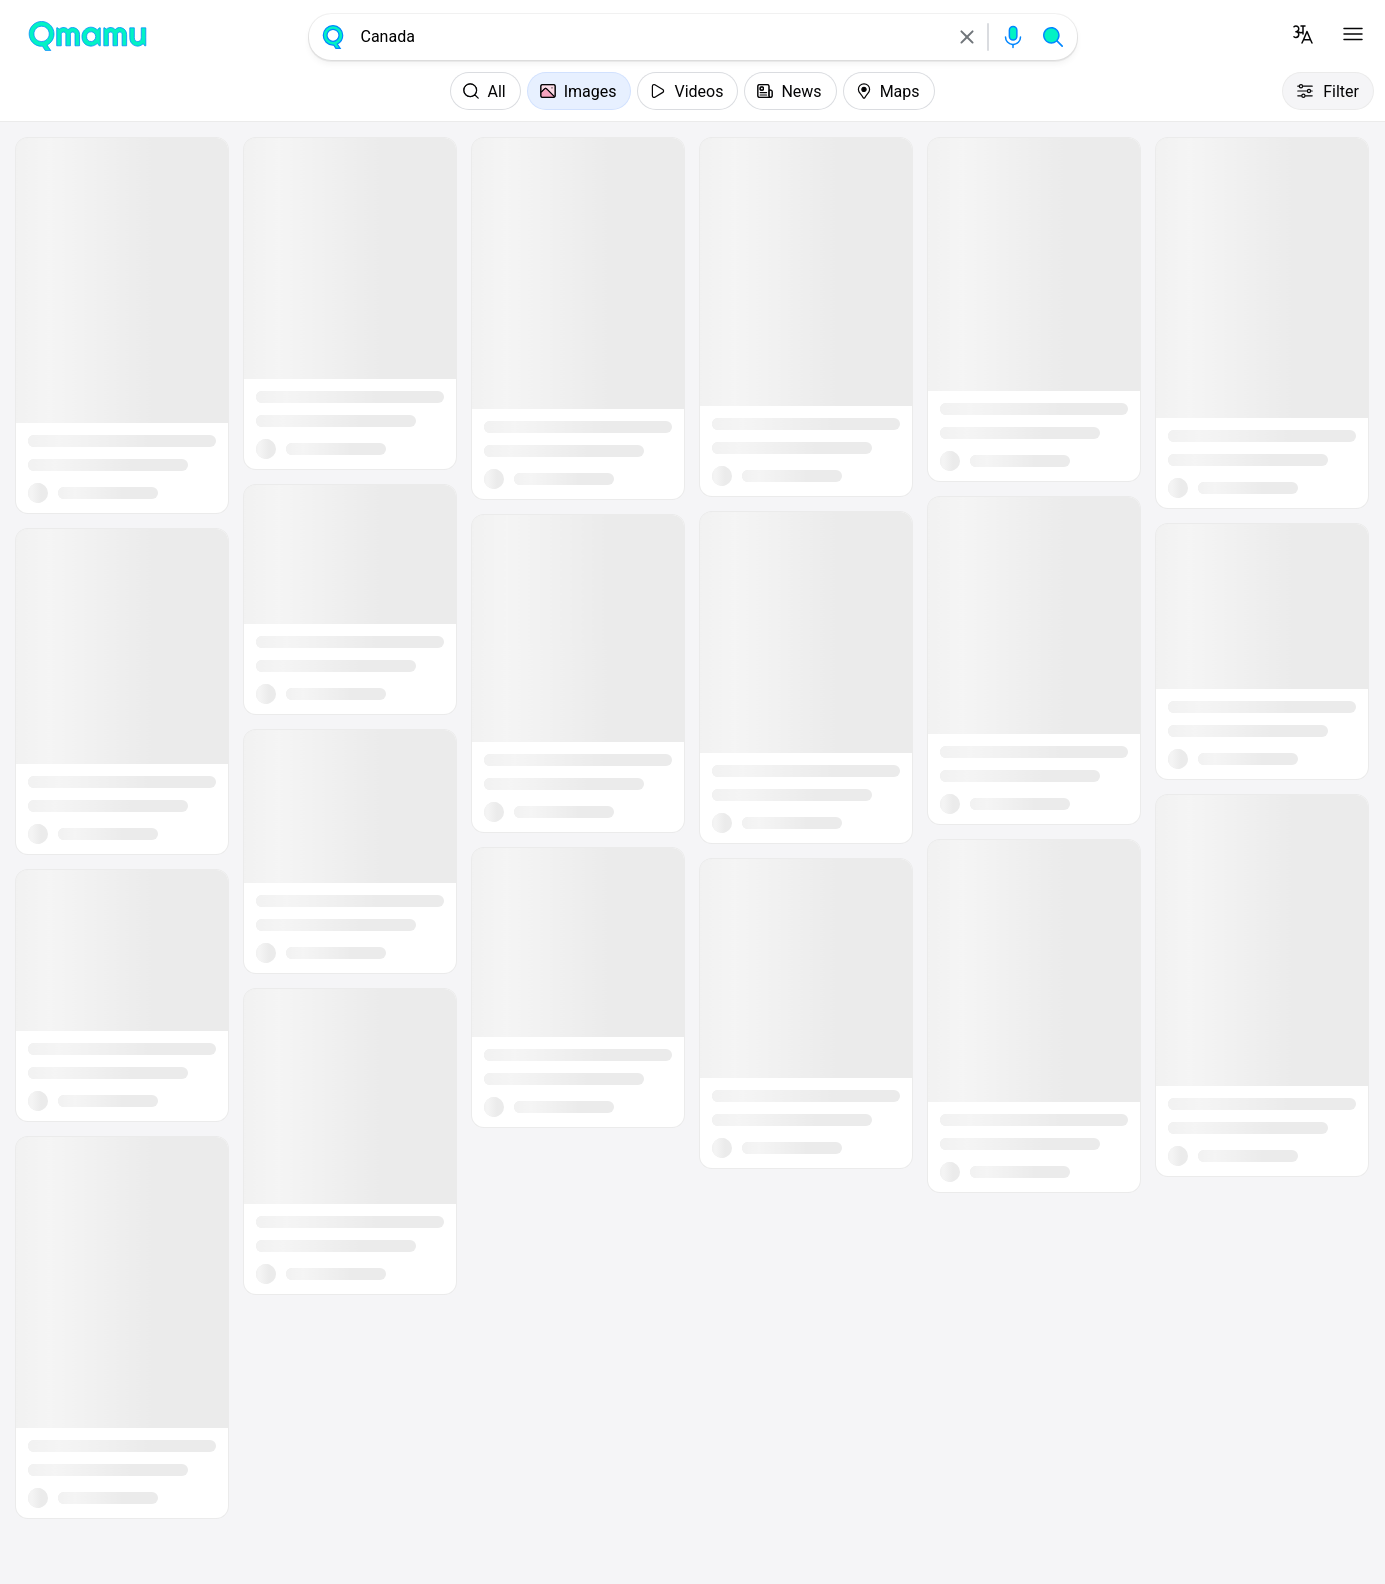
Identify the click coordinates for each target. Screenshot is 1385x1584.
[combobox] (650, 37)
